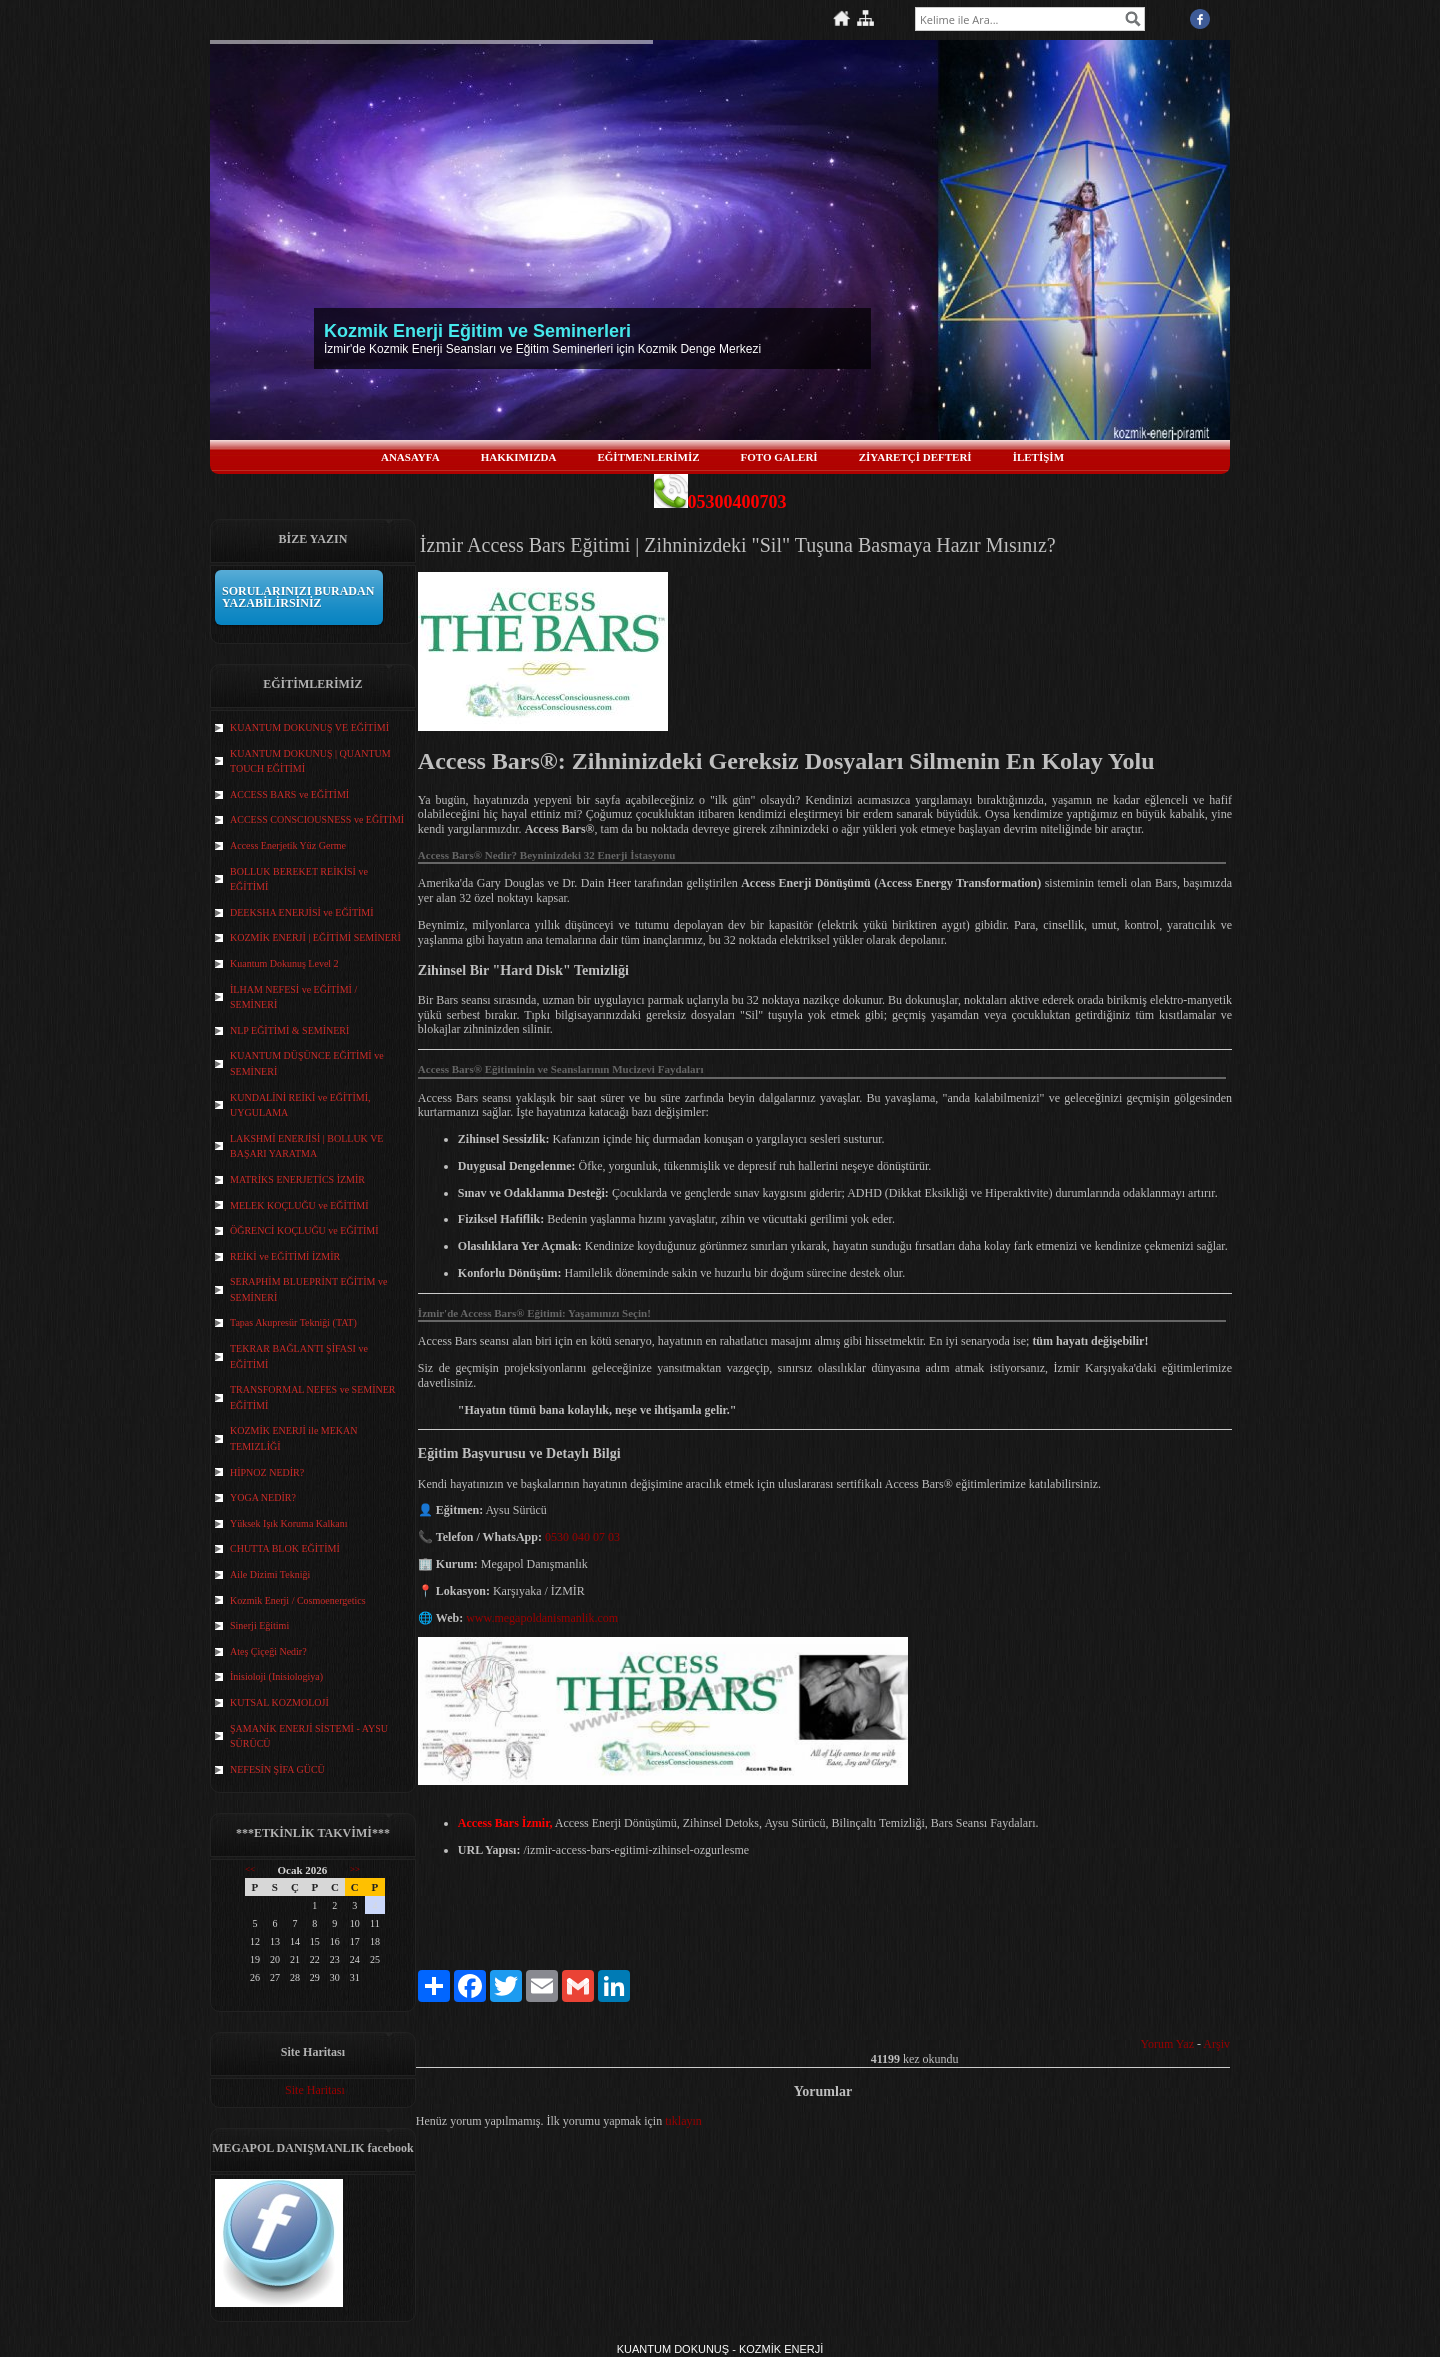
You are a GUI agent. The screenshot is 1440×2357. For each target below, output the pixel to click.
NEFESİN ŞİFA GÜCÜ (277, 1769)
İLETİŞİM (1038, 457)
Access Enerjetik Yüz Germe (288, 845)
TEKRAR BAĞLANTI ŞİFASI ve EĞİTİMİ (299, 1356)
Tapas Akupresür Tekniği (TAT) (293, 1322)
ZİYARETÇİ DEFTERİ (915, 457)
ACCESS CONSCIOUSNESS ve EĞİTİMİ (317, 819)
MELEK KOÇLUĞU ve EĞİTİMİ (299, 1205)
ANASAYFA (410, 457)
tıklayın (683, 2121)
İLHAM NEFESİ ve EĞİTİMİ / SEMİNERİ (293, 997)
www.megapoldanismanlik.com (542, 1618)
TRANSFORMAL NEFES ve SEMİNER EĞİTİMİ (312, 1397)
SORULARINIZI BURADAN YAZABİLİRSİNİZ (298, 597)
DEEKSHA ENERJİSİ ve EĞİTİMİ (302, 912)
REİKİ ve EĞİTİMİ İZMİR (285, 1256)
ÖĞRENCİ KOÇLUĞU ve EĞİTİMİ (304, 1230)
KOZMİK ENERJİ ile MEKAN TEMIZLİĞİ (294, 1438)
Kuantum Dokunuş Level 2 (284, 963)
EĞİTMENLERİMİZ (648, 457)
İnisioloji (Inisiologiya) (276, 1676)
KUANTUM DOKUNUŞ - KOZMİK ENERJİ (720, 2349)
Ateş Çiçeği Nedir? (268, 1651)
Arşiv (1216, 2044)
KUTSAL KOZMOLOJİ (279, 1702)
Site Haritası (315, 2090)
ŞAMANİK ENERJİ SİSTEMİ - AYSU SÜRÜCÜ (309, 1736)
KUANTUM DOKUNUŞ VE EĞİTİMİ (309, 727)
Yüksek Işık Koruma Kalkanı (288, 1523)
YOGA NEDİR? (263, 1497)
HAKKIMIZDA (519, 457)
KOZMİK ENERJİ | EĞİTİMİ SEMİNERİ (315, 937)
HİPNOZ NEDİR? (267, 1472)
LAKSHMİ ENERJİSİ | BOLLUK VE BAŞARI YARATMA (306, 1146)
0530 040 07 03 (582, 1537)
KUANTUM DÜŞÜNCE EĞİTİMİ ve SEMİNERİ (307, 1063)
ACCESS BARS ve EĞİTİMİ (289, 794)
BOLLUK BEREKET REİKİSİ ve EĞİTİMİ (299, 879)
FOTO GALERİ (779, 457)
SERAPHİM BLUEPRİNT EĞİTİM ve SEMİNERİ (308, 1289)
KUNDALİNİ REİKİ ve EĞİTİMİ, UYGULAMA (300, 1105)
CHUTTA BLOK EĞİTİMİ (285, 1548)
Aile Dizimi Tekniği (270, 1574)
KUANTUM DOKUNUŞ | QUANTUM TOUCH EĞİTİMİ (310, 761)
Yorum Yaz (1167, 2044)
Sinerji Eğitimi (259, 1625)
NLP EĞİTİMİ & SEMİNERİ (289, 1030)
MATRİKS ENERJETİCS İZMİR (297, 1179)
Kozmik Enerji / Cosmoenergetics (298, 1600)
